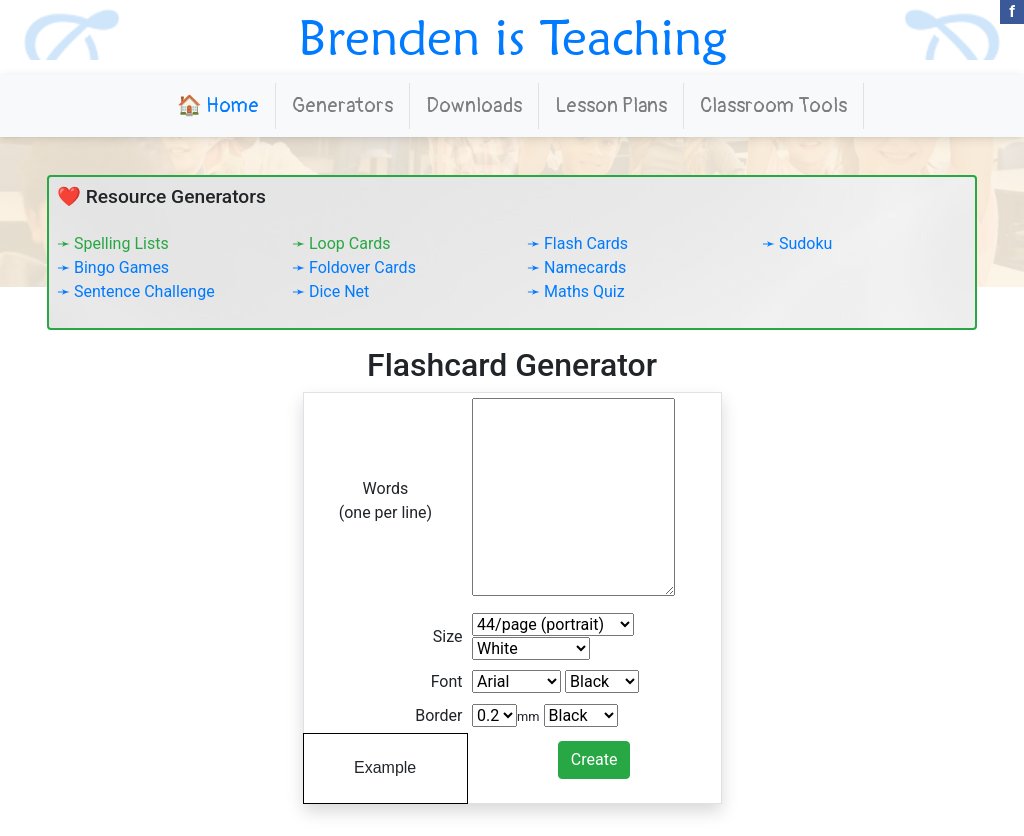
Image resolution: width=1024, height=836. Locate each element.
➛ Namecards (576, 267)
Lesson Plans (611, 105)
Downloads (474, 105)
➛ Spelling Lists (113, 243)
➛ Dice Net (330, 291)
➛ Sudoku (797, 243)
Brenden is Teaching (512, 37)
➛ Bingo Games (113, 267)
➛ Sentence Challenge (136, 291)
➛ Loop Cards (341, 243)
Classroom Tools (773, 105)
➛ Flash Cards (577, 243)
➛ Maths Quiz (576, 291)
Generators (342, 105)
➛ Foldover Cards (354, 267)
